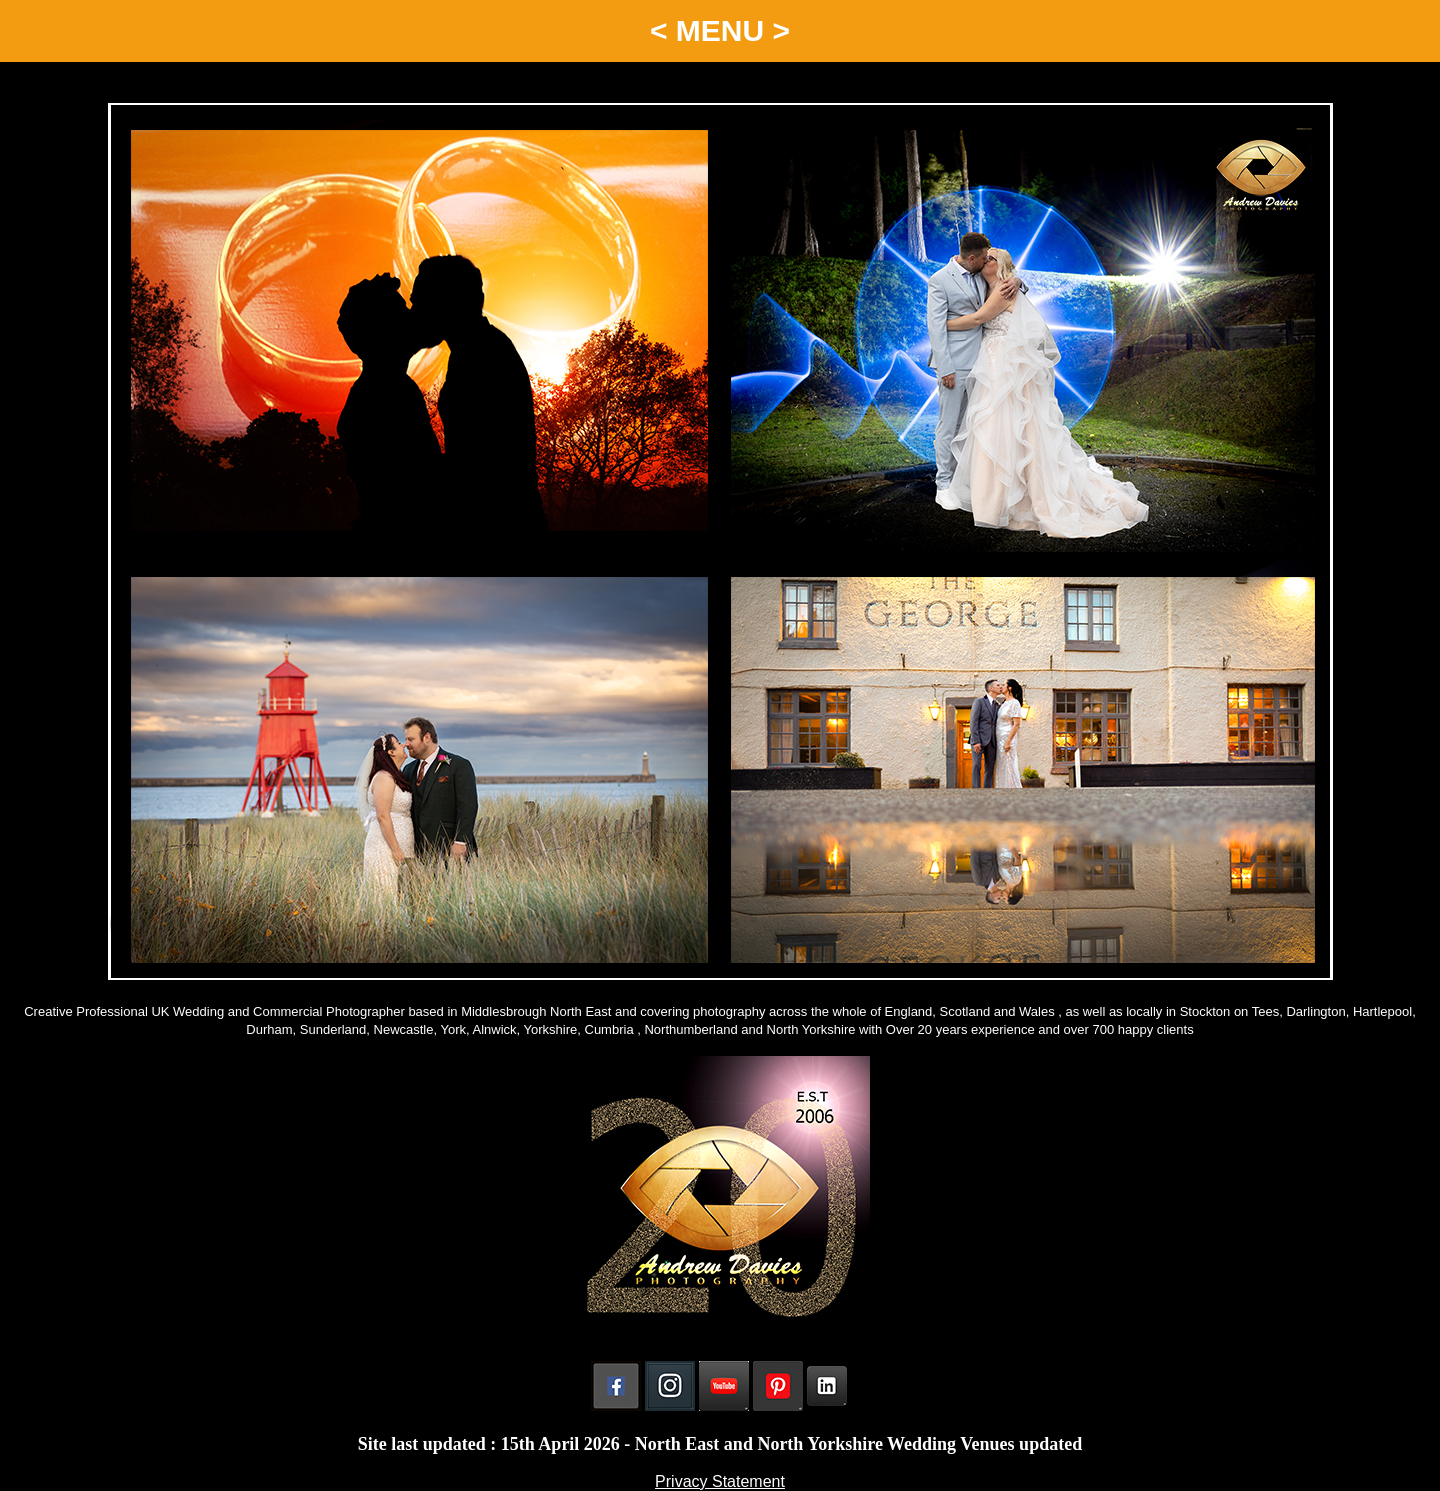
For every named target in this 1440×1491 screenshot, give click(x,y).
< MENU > (720, 30)
